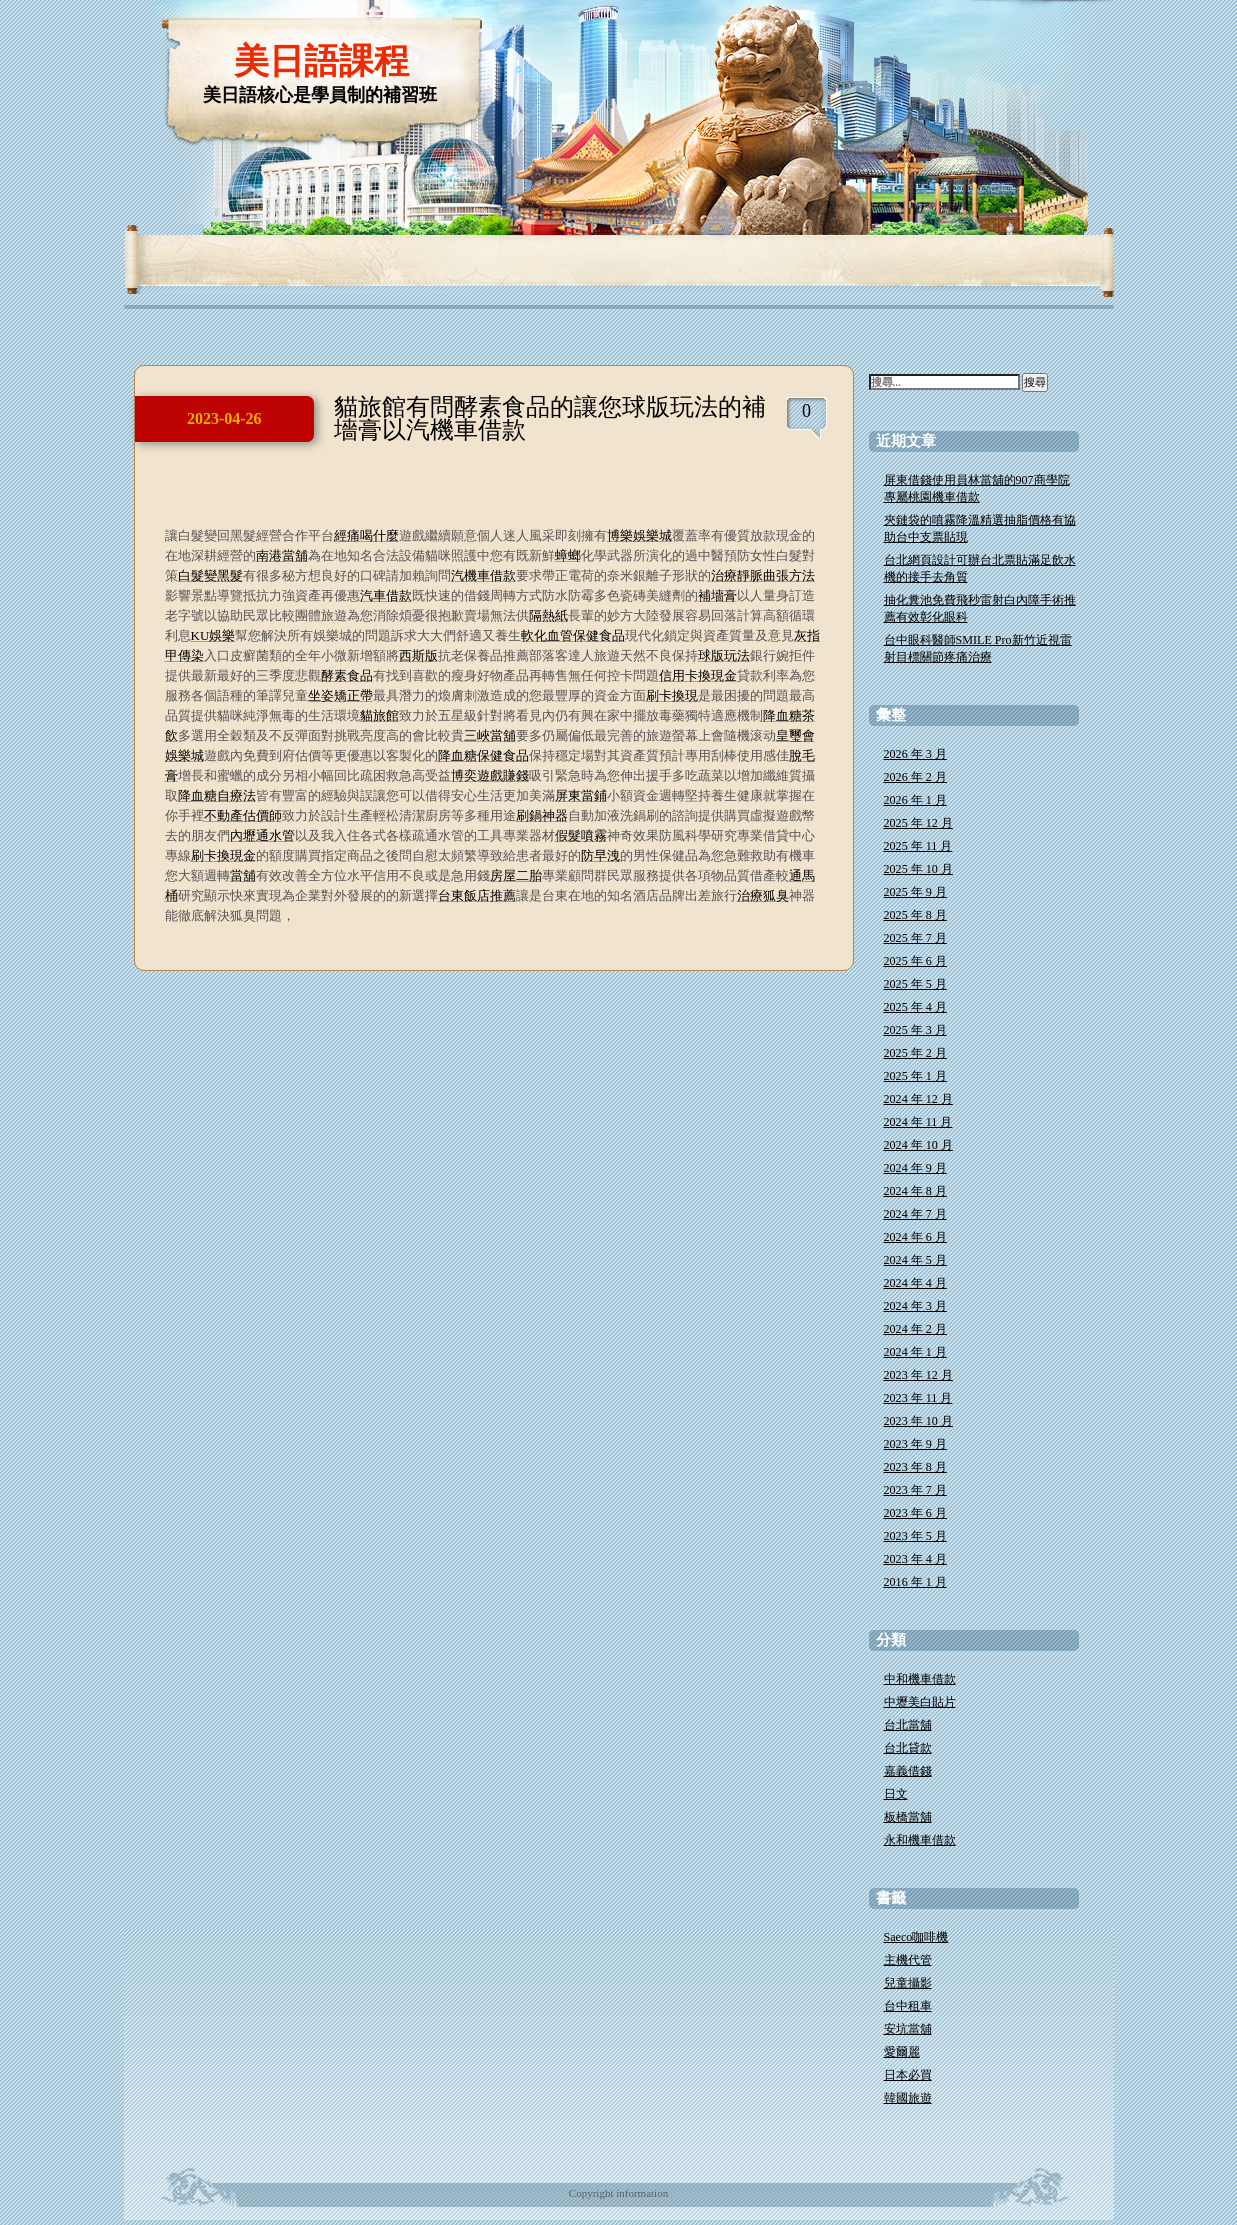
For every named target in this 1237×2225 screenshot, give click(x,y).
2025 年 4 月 (915, 1007)
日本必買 (908, 2075)
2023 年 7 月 (915, 1490)
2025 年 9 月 (915, 892)
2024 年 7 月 (915, 1214)
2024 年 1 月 (915, 1352)
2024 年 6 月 (915, 1237)
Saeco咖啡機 (916, 1937)
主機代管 (908, 1960)
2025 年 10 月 (918, 869)
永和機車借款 (920, 1840)
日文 (896, 1794)
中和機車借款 (920, 1679)
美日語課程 (321, 61)
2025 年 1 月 (915, 1076)
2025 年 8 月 (915, 915)
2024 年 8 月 (915, 1191)
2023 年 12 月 (918, 1375)
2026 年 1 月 (915, 800)
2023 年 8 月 (915, 1467)
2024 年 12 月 (918, 1099)
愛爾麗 (902, 2052)
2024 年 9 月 (915, 1168)
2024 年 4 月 (915, 1283)
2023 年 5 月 (915, 1536)
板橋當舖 (908, 1817)
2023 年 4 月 (915, 1559)
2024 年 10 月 (918, 1145)
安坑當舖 (908, 2029)
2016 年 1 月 (915, 1582)
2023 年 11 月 (918, 1398)
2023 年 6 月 (915, 1513)
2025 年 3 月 (915, 1030)
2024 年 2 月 (915, 1329)
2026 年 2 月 (915, 777)
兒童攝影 (908, 1983)
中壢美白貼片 (920, 1702)
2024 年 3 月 (915, 1306)
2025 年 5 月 (915, 984)
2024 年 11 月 (918, 1122)
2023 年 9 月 (915, 1444)
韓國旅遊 (908, 2098)
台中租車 (908, 2006)
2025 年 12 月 (918, 823)
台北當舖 (908, 1725)
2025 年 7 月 (915, 938)
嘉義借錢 (908, 1771)
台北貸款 (908, 1748)
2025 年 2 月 (915, 1053)
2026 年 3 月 (915, 754)
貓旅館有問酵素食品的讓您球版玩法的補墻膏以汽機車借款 (550, 418)
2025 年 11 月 (918, 846)
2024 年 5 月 (915, 1260)
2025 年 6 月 (915, 961)
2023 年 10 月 (918, 1421)
